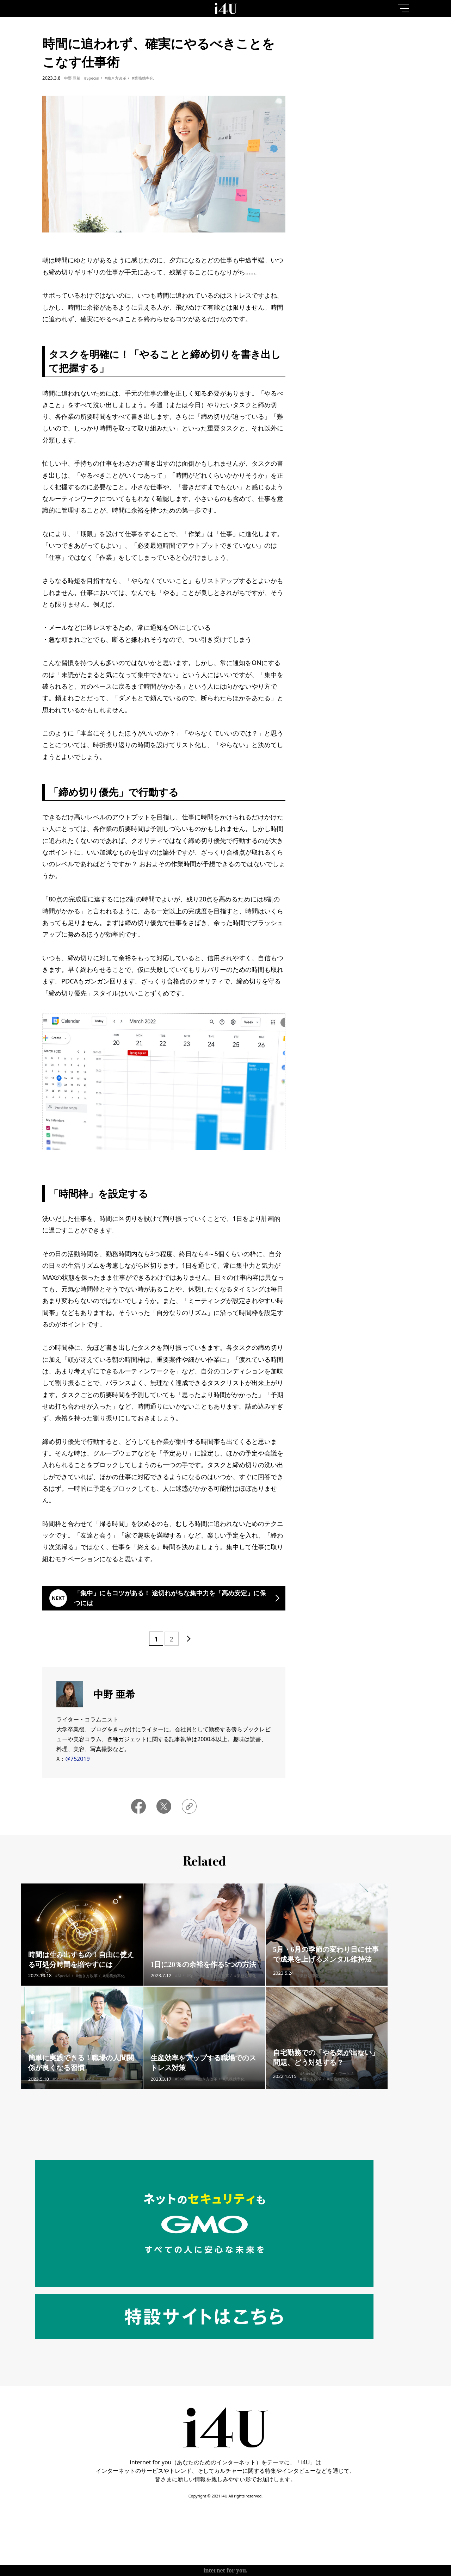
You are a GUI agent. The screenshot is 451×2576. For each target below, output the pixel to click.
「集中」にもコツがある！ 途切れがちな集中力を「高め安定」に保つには (170, 1598)
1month (393, 61)
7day (359, 61)
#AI (178, 1986)
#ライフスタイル (332, 1981)
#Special (91, 78)
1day (325, 61)
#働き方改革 (115, 78)
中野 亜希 (72, 78)
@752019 (77, 1759)
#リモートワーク (335, 2083)
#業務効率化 (143, 78)
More (359, 327)
